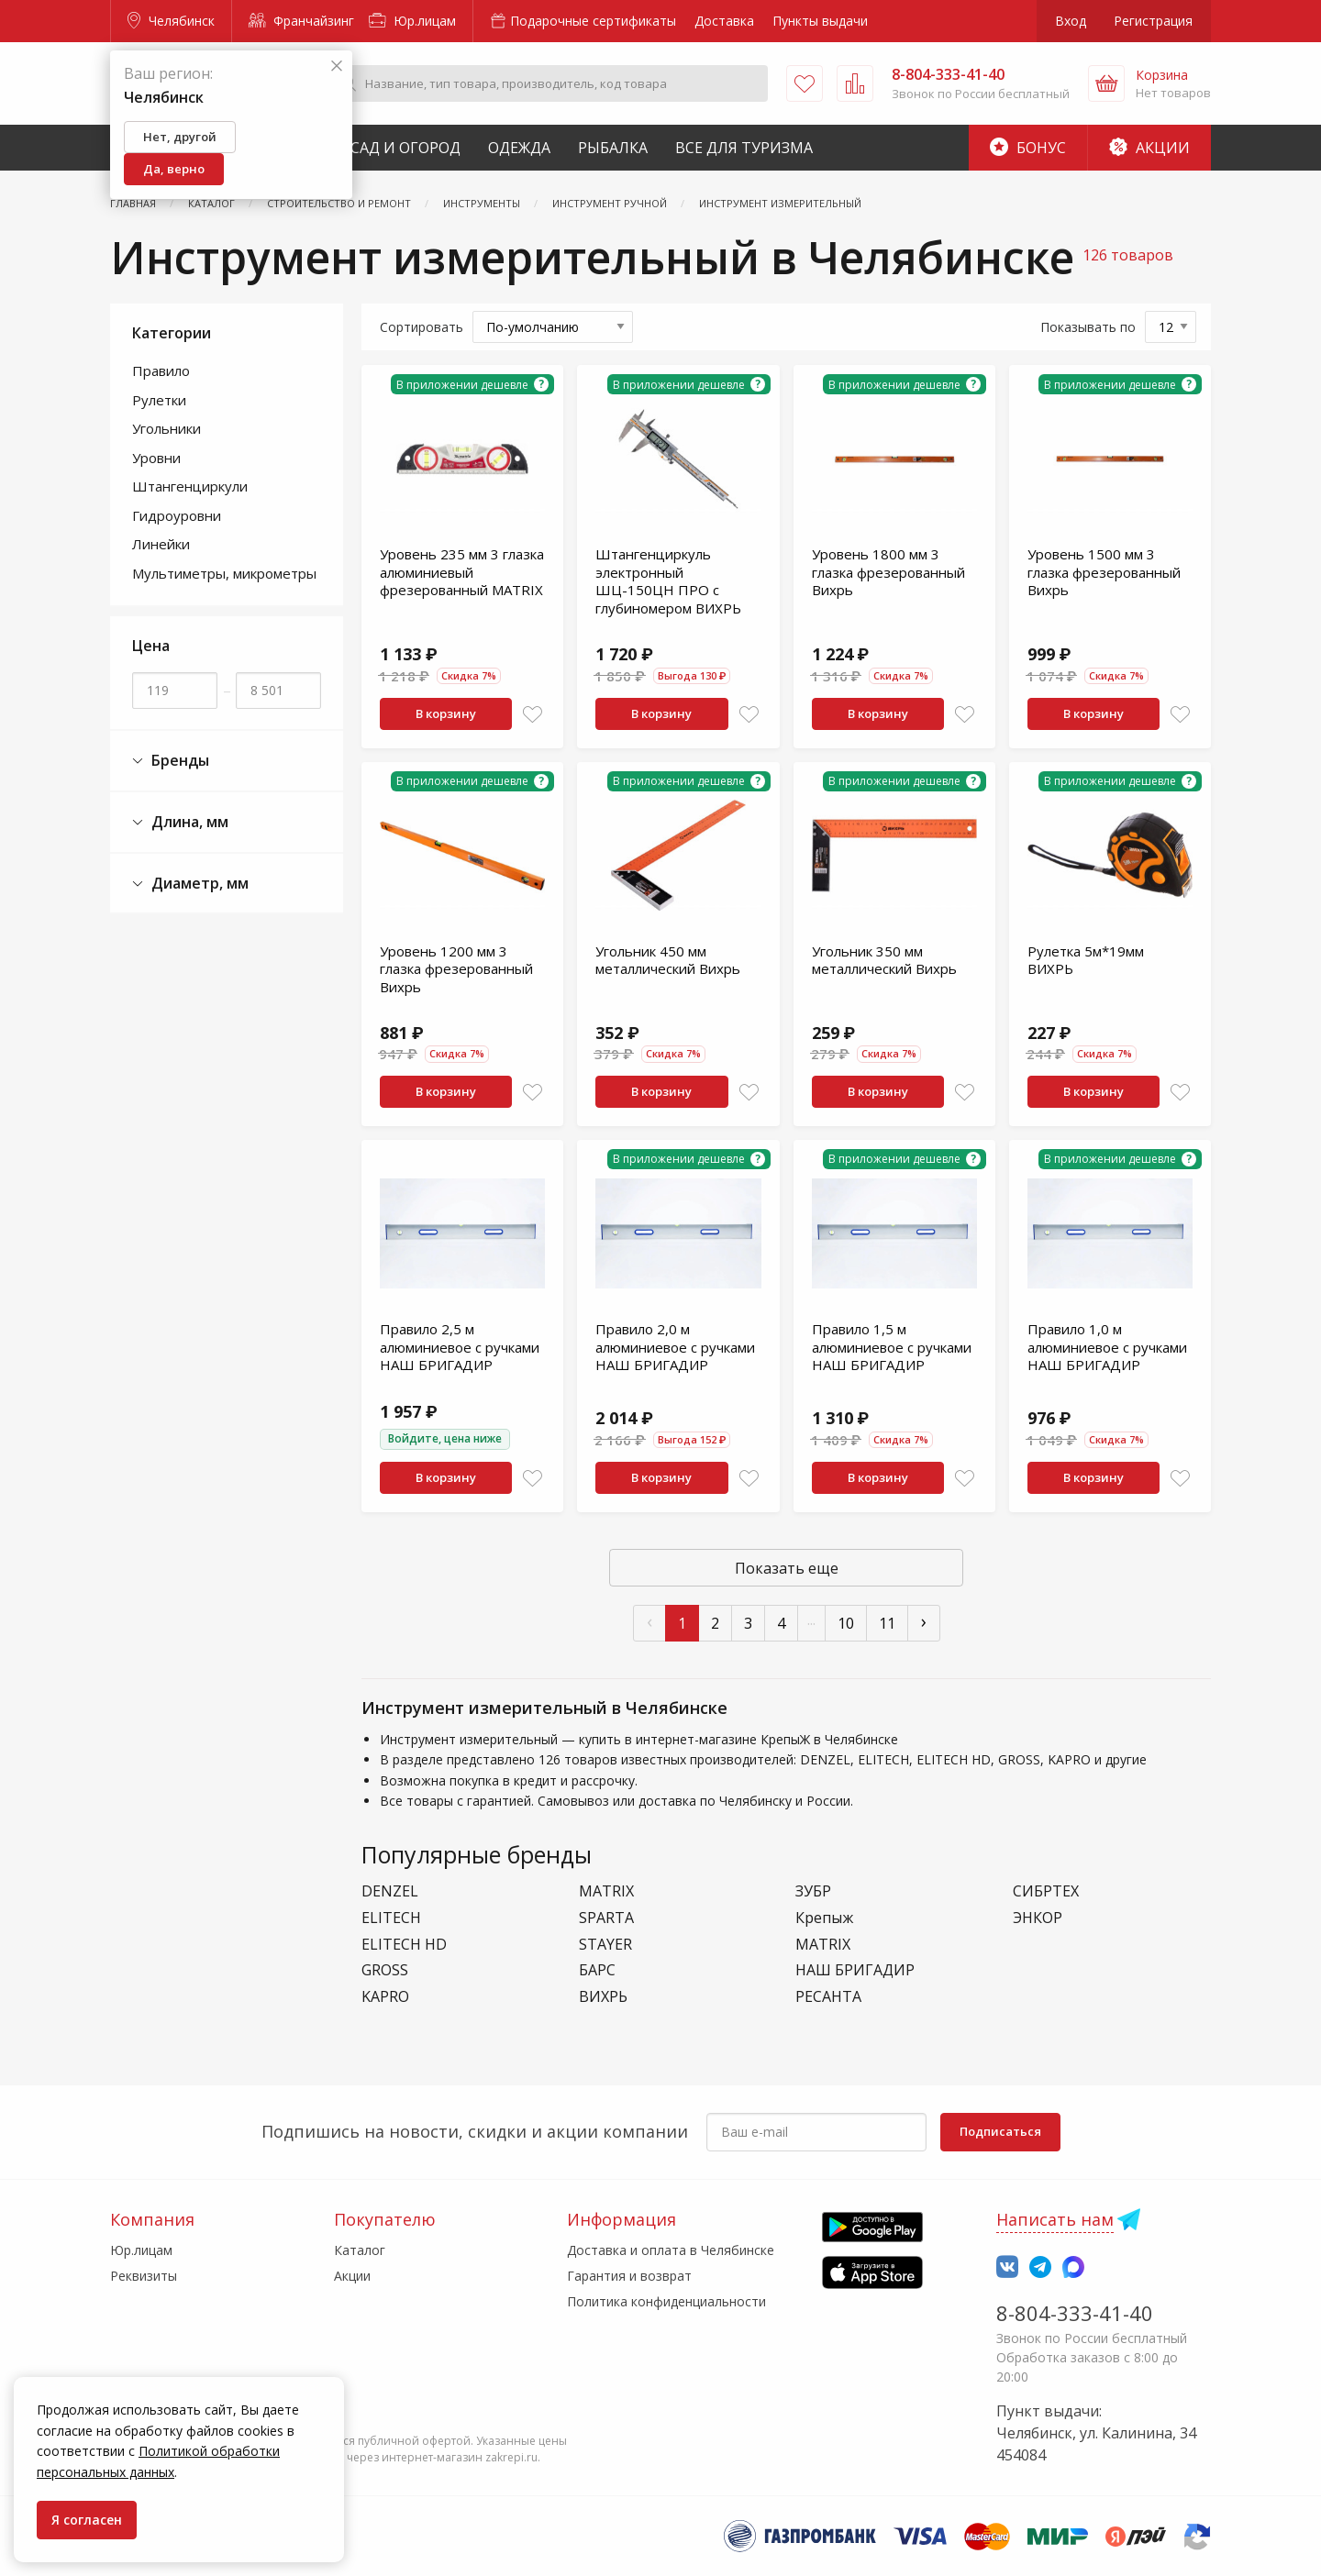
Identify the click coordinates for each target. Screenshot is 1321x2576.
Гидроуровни (176, 515)
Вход (1070, 20)
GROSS (384, 1970)
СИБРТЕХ (1046, 1891)
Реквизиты (143, 2275)
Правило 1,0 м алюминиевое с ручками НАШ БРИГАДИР (1107, 1347)
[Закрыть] (336, 66)
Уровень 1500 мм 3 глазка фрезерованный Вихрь (1104, 572)
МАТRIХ (822, 1944)
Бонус (1028, 148)
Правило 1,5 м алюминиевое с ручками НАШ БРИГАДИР (891, 1347)
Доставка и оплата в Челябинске (670, 2250)
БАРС (597, 1970)
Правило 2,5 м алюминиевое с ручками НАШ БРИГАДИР (459, 1347)
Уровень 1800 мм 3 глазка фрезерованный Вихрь (888, 572)
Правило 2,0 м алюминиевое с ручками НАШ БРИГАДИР (675, 1347)
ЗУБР (813, 1891)
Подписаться (1000, 2131)
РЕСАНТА (828, 1997)
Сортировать (421, 327)
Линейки (161, 544)
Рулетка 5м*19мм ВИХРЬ (1085, 960)
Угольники (166, 428)
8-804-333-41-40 (1074, 2313)
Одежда (519, 148)
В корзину (446, 713)
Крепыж (824, 1918)
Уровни (156, 457)
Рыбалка (613, 148)
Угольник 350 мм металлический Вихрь (884, 960)
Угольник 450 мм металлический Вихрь (667, 960)
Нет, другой (179, 136)
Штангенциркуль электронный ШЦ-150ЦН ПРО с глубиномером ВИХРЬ (668, 581)
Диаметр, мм (190, 883)
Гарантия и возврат (629, 2275)
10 (846, 1623)
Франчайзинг (301, 20)
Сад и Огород (405, 148)
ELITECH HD (404, 1944)
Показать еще (786, 1568)
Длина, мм (180, 822)
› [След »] (924, 1621)
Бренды (170, 760)
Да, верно (174, 168)
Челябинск (171, 20)
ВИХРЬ (603, 1997)
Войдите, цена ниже (445, 1438)
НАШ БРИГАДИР (855, 1970)
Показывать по (1088, 327)
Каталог (359, 2250)
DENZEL (389, 1891)
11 (887, 1623)
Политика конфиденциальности (666, 2301)
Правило (161, 370)
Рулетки (159, 400)
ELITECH (391, 1918)
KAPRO (385, 1997)
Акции (1149, 148)
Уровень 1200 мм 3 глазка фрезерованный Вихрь (456, 969)
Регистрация (1153, 20)
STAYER (605, 1944)
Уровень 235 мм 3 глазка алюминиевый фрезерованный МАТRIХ (462, 572)
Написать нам (1055, 2219)
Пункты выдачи (820, 20)
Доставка (724, 20)
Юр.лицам (412, 20)
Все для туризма (744, 148)
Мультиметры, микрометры (224, 573)
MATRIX (606, 1891)
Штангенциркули (190, 486)
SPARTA (606, 1918)
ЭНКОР (1037, 1918)
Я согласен (86, 2519)
